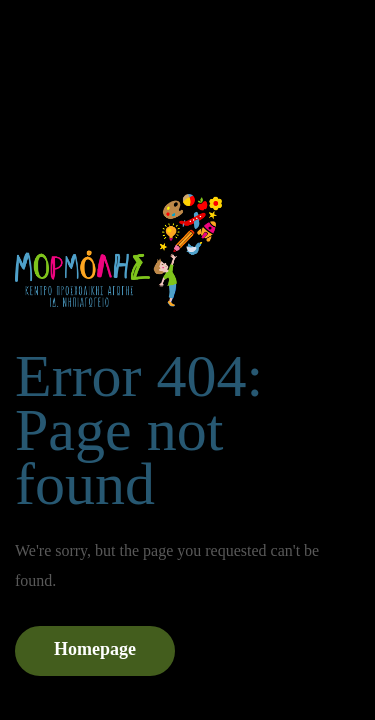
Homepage (95, 649)
